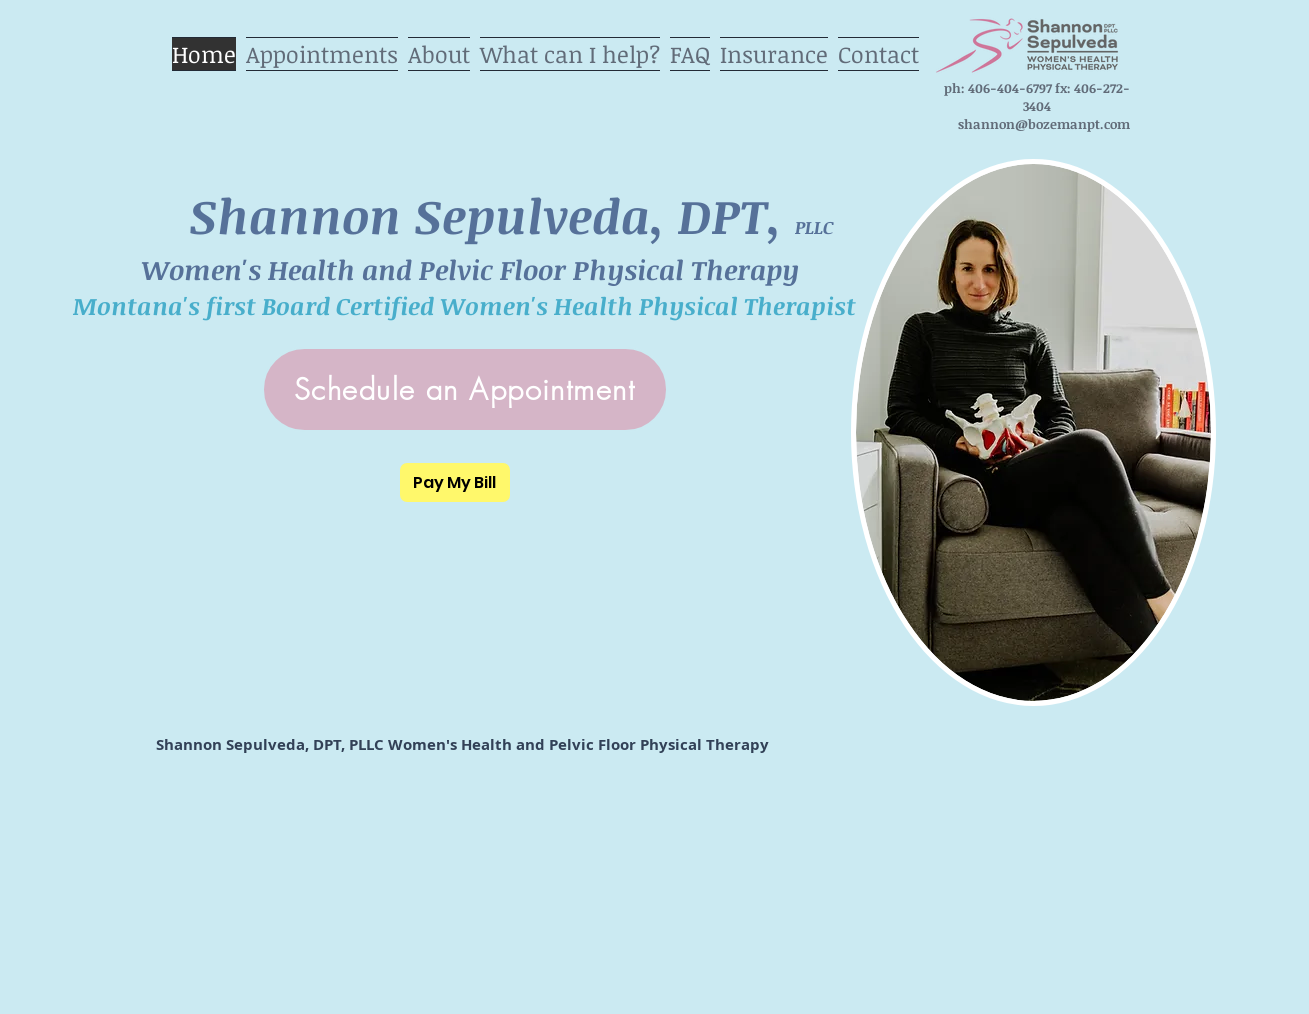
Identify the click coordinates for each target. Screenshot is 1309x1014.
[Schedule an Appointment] (465, 389)
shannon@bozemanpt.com (1044, 124)
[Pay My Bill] (455, 482)
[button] (570, 48)
